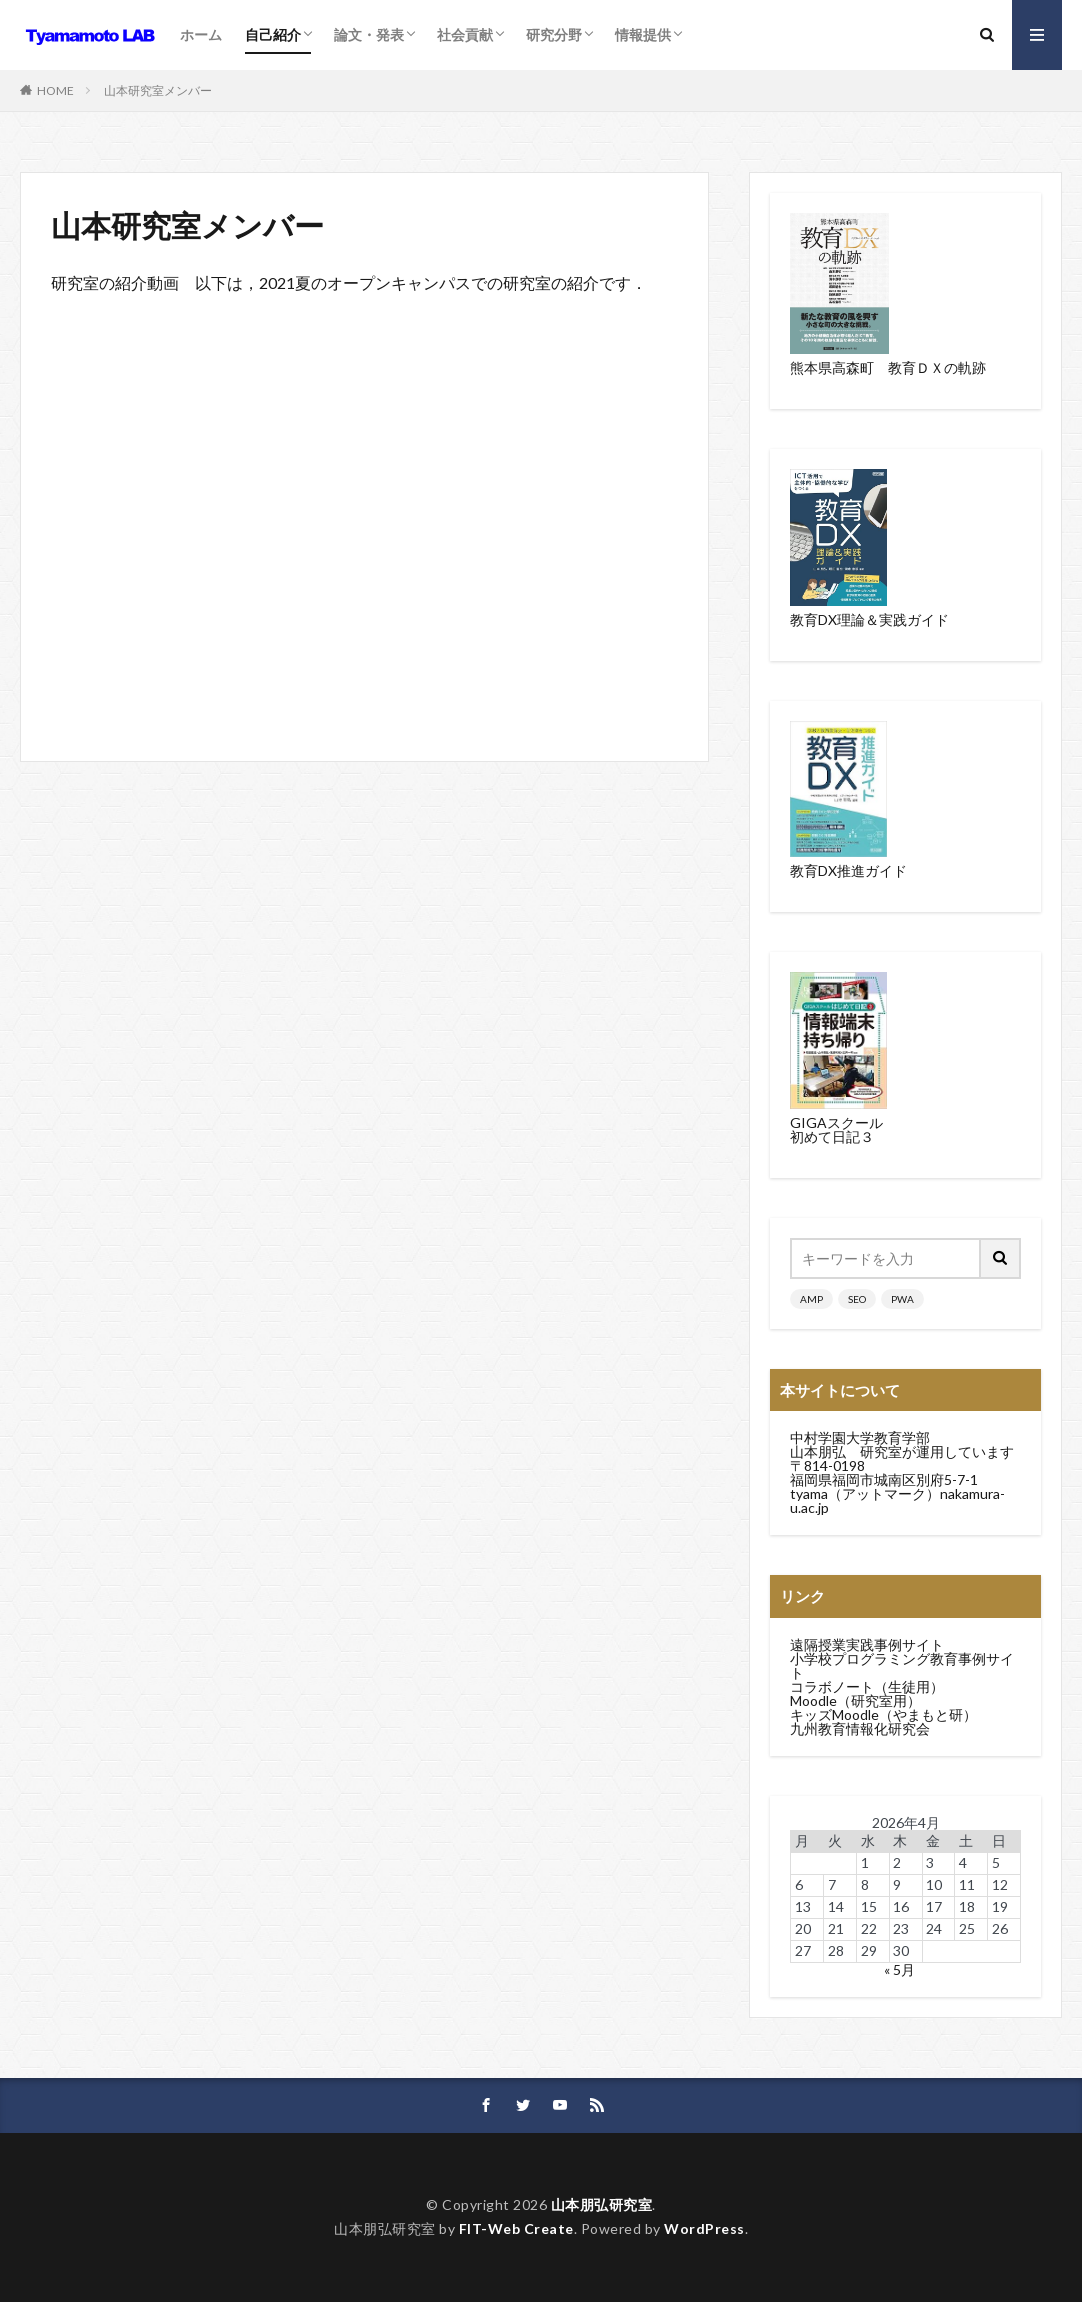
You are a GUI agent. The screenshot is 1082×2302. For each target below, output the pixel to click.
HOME (55, 90)
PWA (902, 1299)
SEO (857, 1299)
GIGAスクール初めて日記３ (836, 1129)
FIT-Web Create (516, 2228)
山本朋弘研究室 (602, 2204)
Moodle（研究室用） (855, 1700)
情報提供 (643, 34)
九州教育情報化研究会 (860, 1728)
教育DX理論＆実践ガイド (869, 619)
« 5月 (899, 1969)
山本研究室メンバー (158, 90)
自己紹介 (273, 34)
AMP (811, 1299)
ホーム (201, 34)
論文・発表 (369, 34)
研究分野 (554, 34)
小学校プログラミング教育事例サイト (902, 1665)
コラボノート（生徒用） (867, 1686)
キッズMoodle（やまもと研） (883, 1714)
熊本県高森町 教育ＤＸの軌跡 (888, 367)
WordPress (704, 2228)
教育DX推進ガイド (848, 870)
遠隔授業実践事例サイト (867, 1644)
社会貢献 (465, 34)
